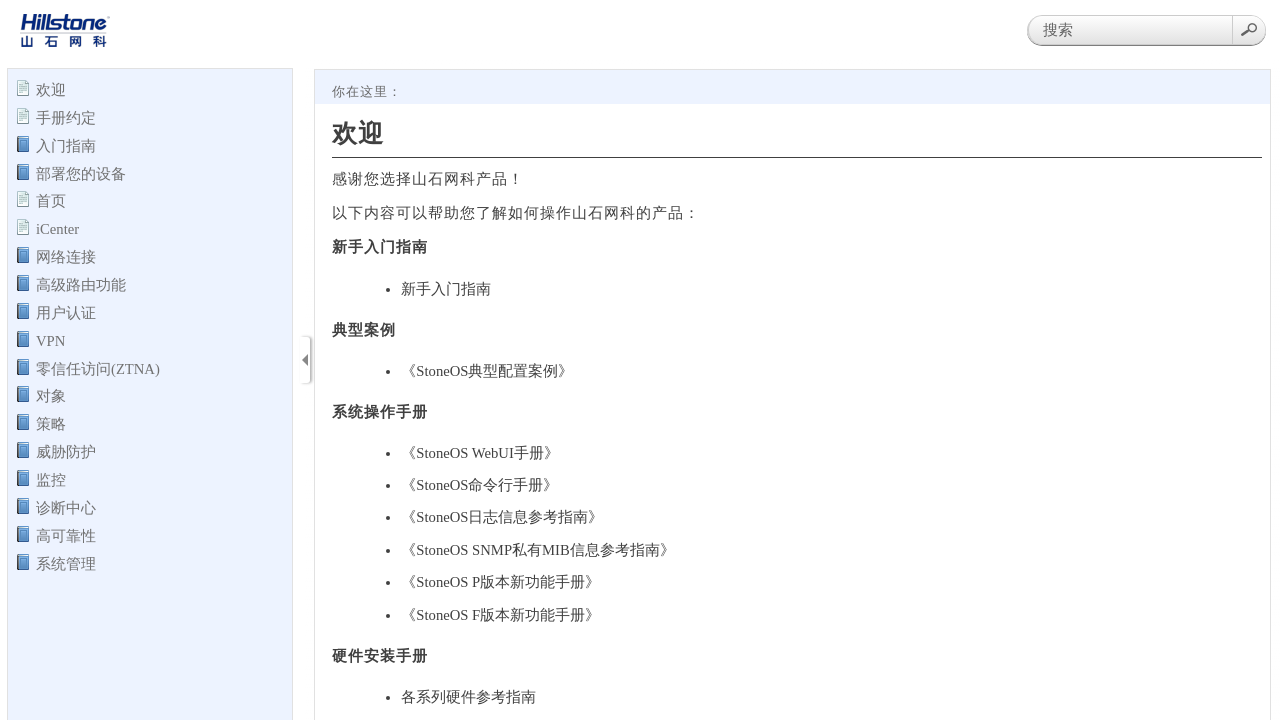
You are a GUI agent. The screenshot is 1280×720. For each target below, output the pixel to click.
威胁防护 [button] (66, 451)
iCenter (57, 228)
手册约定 (66, 117)
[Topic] (792, 395)
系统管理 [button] (66, 563)
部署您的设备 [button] (81, 173)
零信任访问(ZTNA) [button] (98, 368)
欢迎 (51, 89)
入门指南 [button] (66, 145)
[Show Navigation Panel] (305, 360)
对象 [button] (51, 395)
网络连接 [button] (66, 256)
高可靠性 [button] (66, 535)
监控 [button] (51, 479)
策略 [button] (51, 423)
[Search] (1130, 30)
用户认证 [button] (66, 312)
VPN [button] (50, 340)
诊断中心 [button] (66, 507)
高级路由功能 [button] (81, 284)
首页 (51, 200)
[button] (1249, 30)
